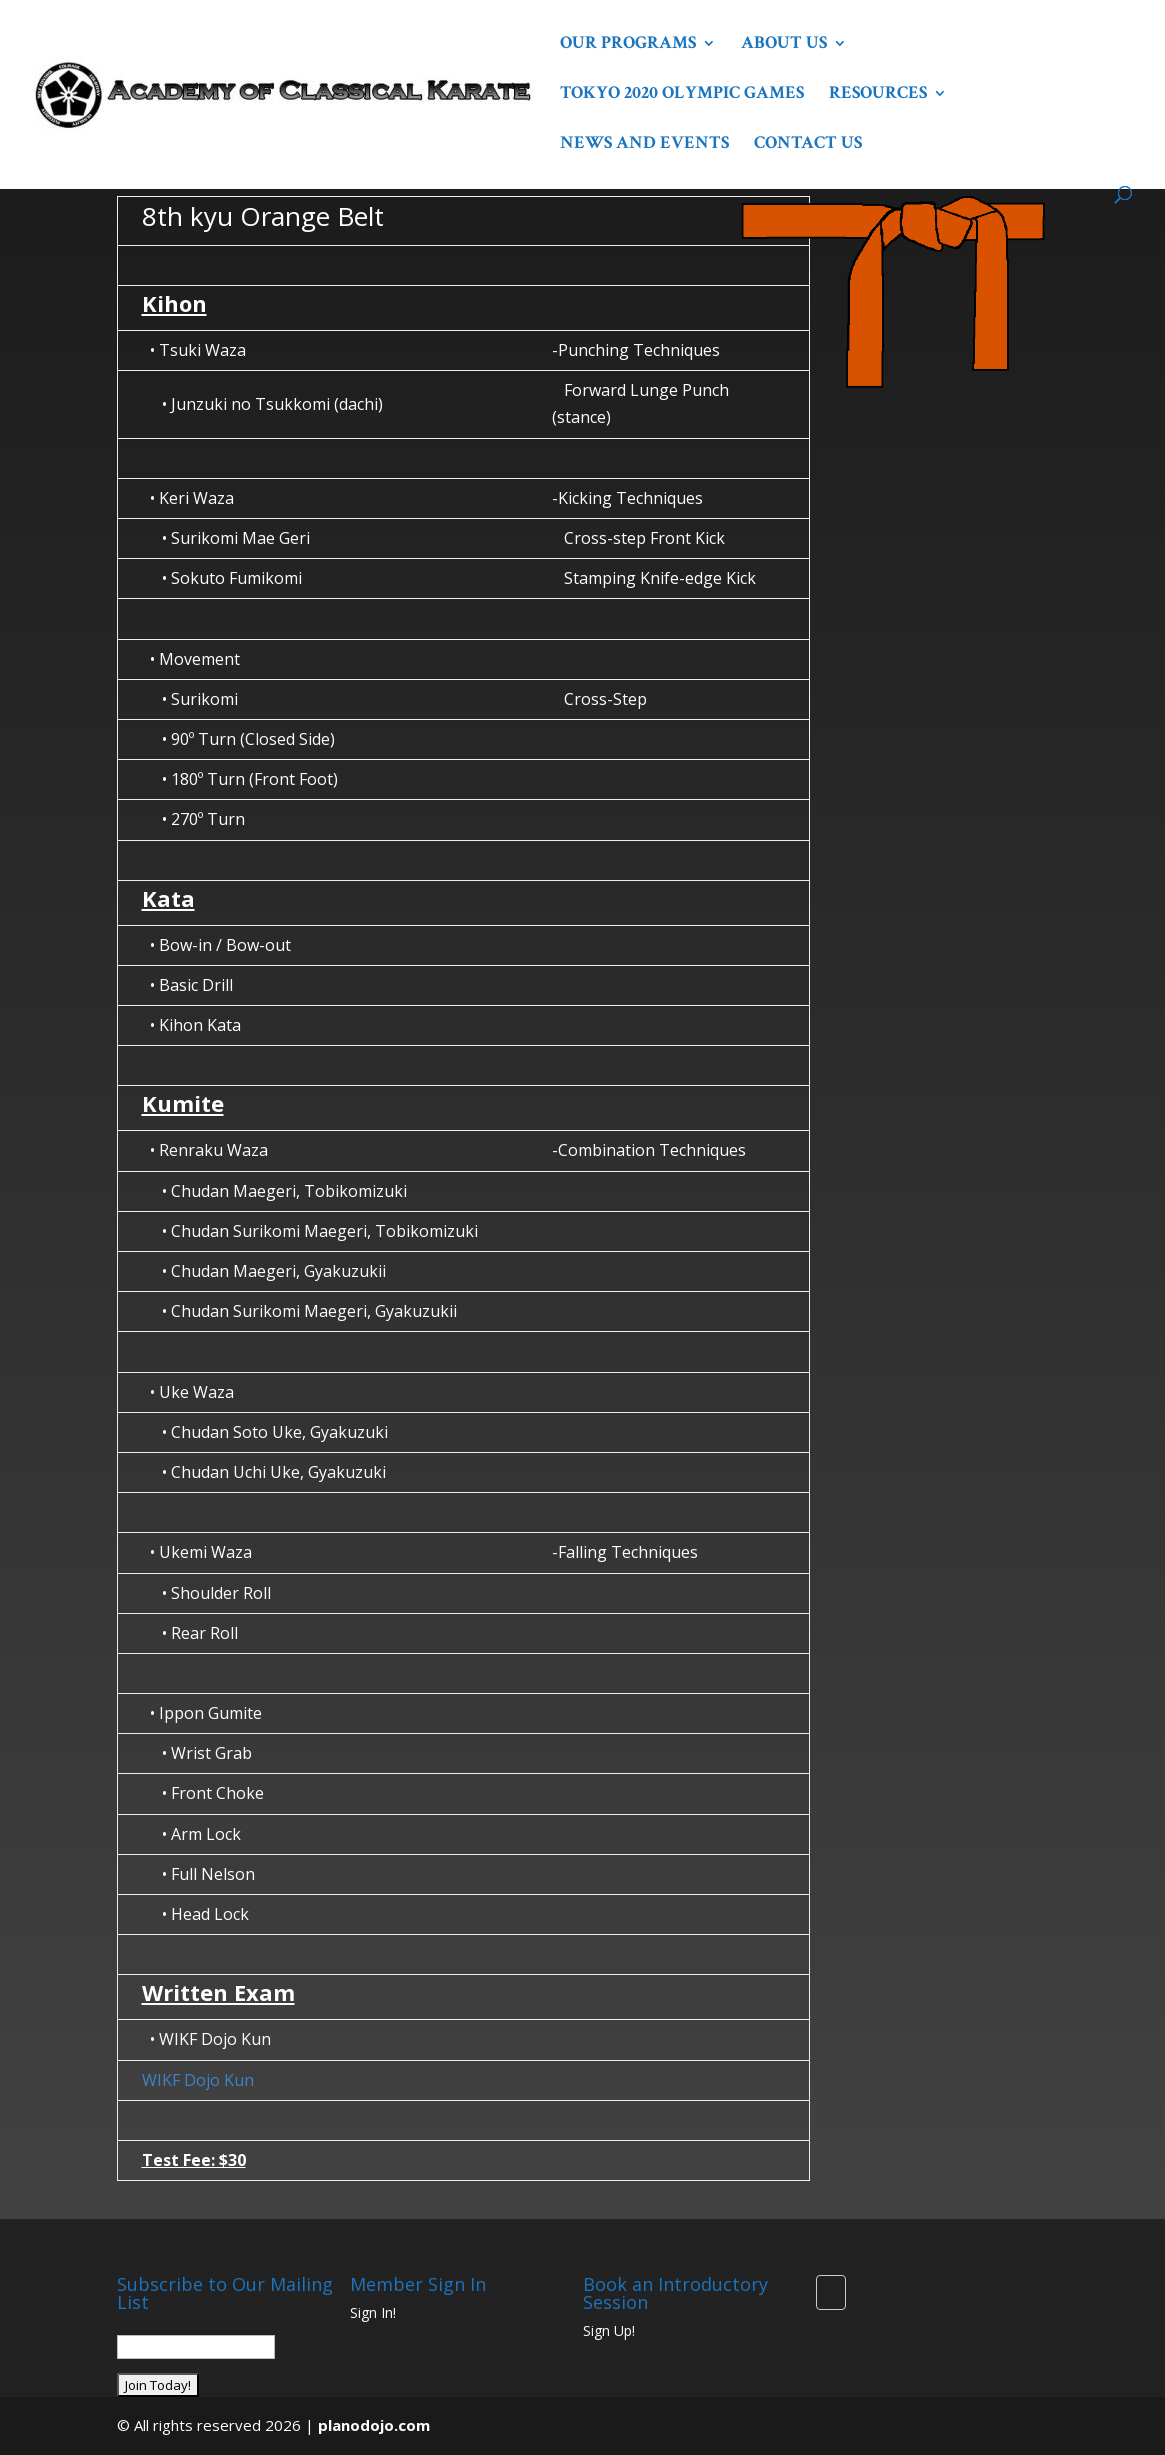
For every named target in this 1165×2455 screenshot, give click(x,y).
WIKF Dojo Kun (198, 2080)
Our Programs (628, 45)
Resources (878, 95)
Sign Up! (609, 2330)
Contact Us (808, 145)
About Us (784, 45)
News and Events (644, 145)
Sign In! (373, 2312)
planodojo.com (374, 2425)
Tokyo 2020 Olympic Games (682, 95)
